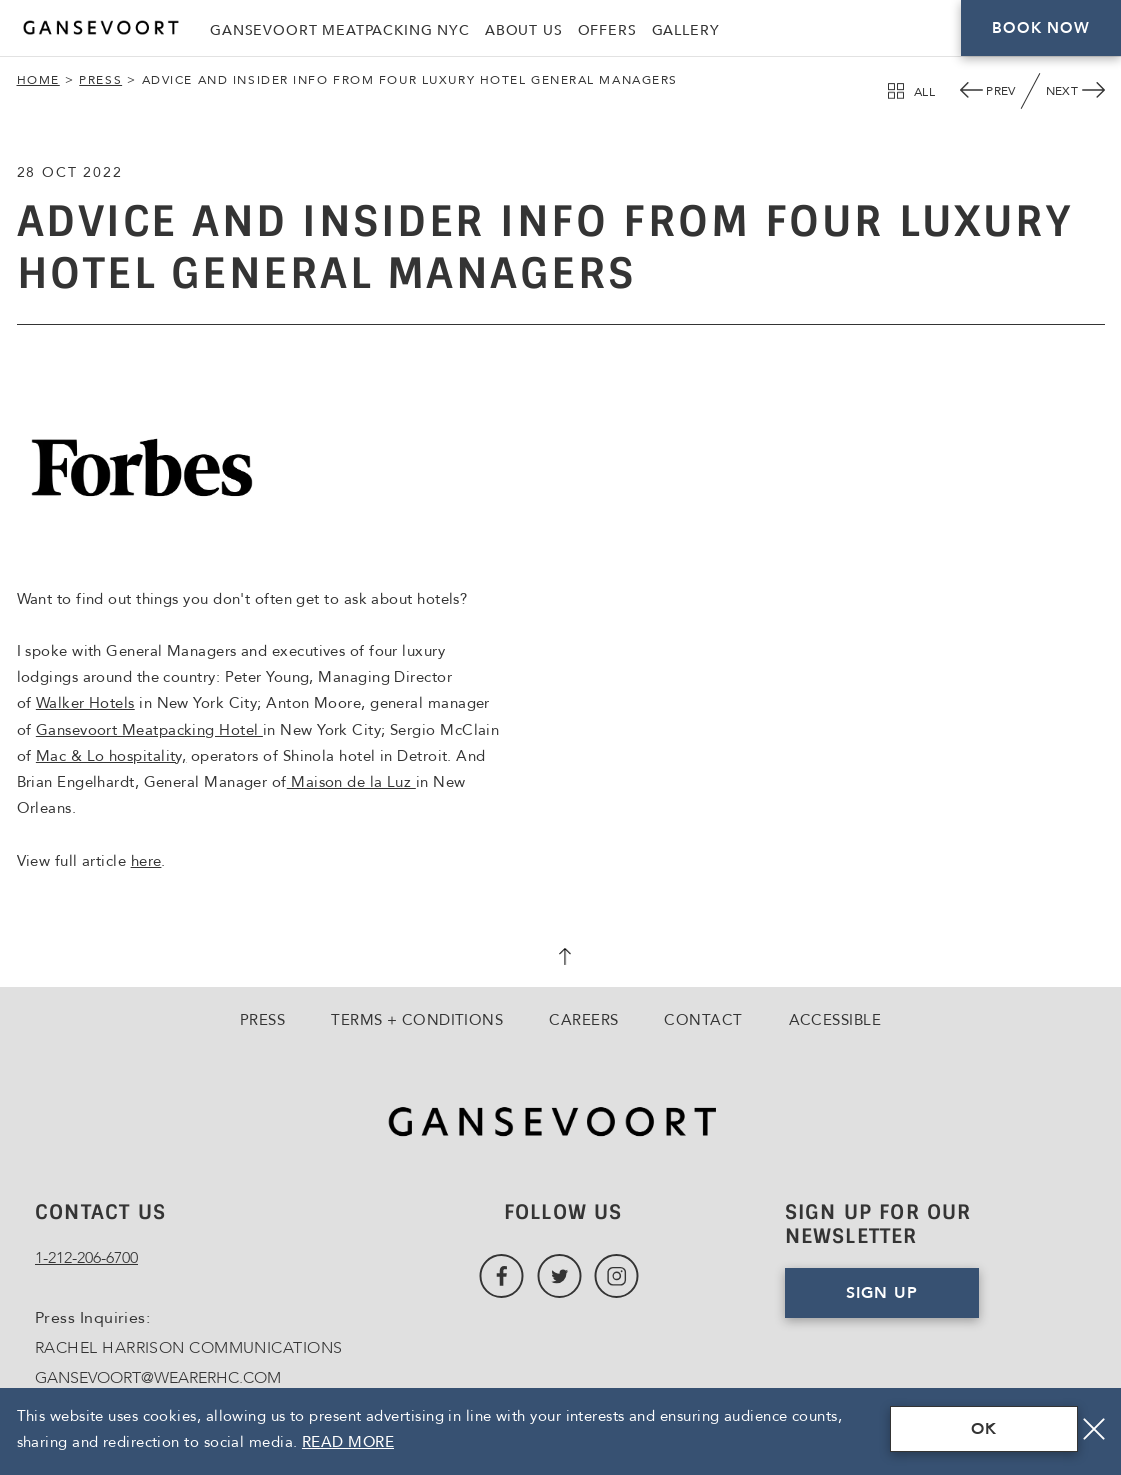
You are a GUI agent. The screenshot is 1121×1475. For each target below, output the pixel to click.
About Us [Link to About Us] (524, 30)
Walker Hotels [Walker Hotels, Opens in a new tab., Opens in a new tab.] (85, 703)
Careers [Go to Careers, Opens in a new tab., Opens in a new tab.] (583, 1020)
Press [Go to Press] (262, 1020)
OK (984, 1429)
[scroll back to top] (561, 959)
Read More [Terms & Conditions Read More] (348, 1442)
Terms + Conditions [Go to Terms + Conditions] (417, 1020)
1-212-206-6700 (86, 1258)
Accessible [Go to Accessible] (835, 1020)
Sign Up (882, 1293)
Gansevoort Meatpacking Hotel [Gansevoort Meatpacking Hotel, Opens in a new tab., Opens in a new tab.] (149, 730)
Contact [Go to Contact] (703, 1020)
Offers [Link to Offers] (607, 30)
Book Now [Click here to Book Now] (1040, 28)
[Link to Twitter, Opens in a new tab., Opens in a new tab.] (559, 1276)
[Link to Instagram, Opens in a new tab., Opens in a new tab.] (616, 1276)
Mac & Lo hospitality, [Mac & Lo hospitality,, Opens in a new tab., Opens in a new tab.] (111, 756)
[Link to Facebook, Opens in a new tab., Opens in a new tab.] (501, 1276)
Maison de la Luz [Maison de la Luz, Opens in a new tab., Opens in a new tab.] (351, 782)
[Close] (1094, 1429)
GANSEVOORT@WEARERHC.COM (158, 1378)
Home (38, 80)
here (146, 861)
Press (100, 80)
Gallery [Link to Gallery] (686, 30)
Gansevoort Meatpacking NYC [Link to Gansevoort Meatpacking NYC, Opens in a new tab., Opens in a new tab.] (340, 30)
